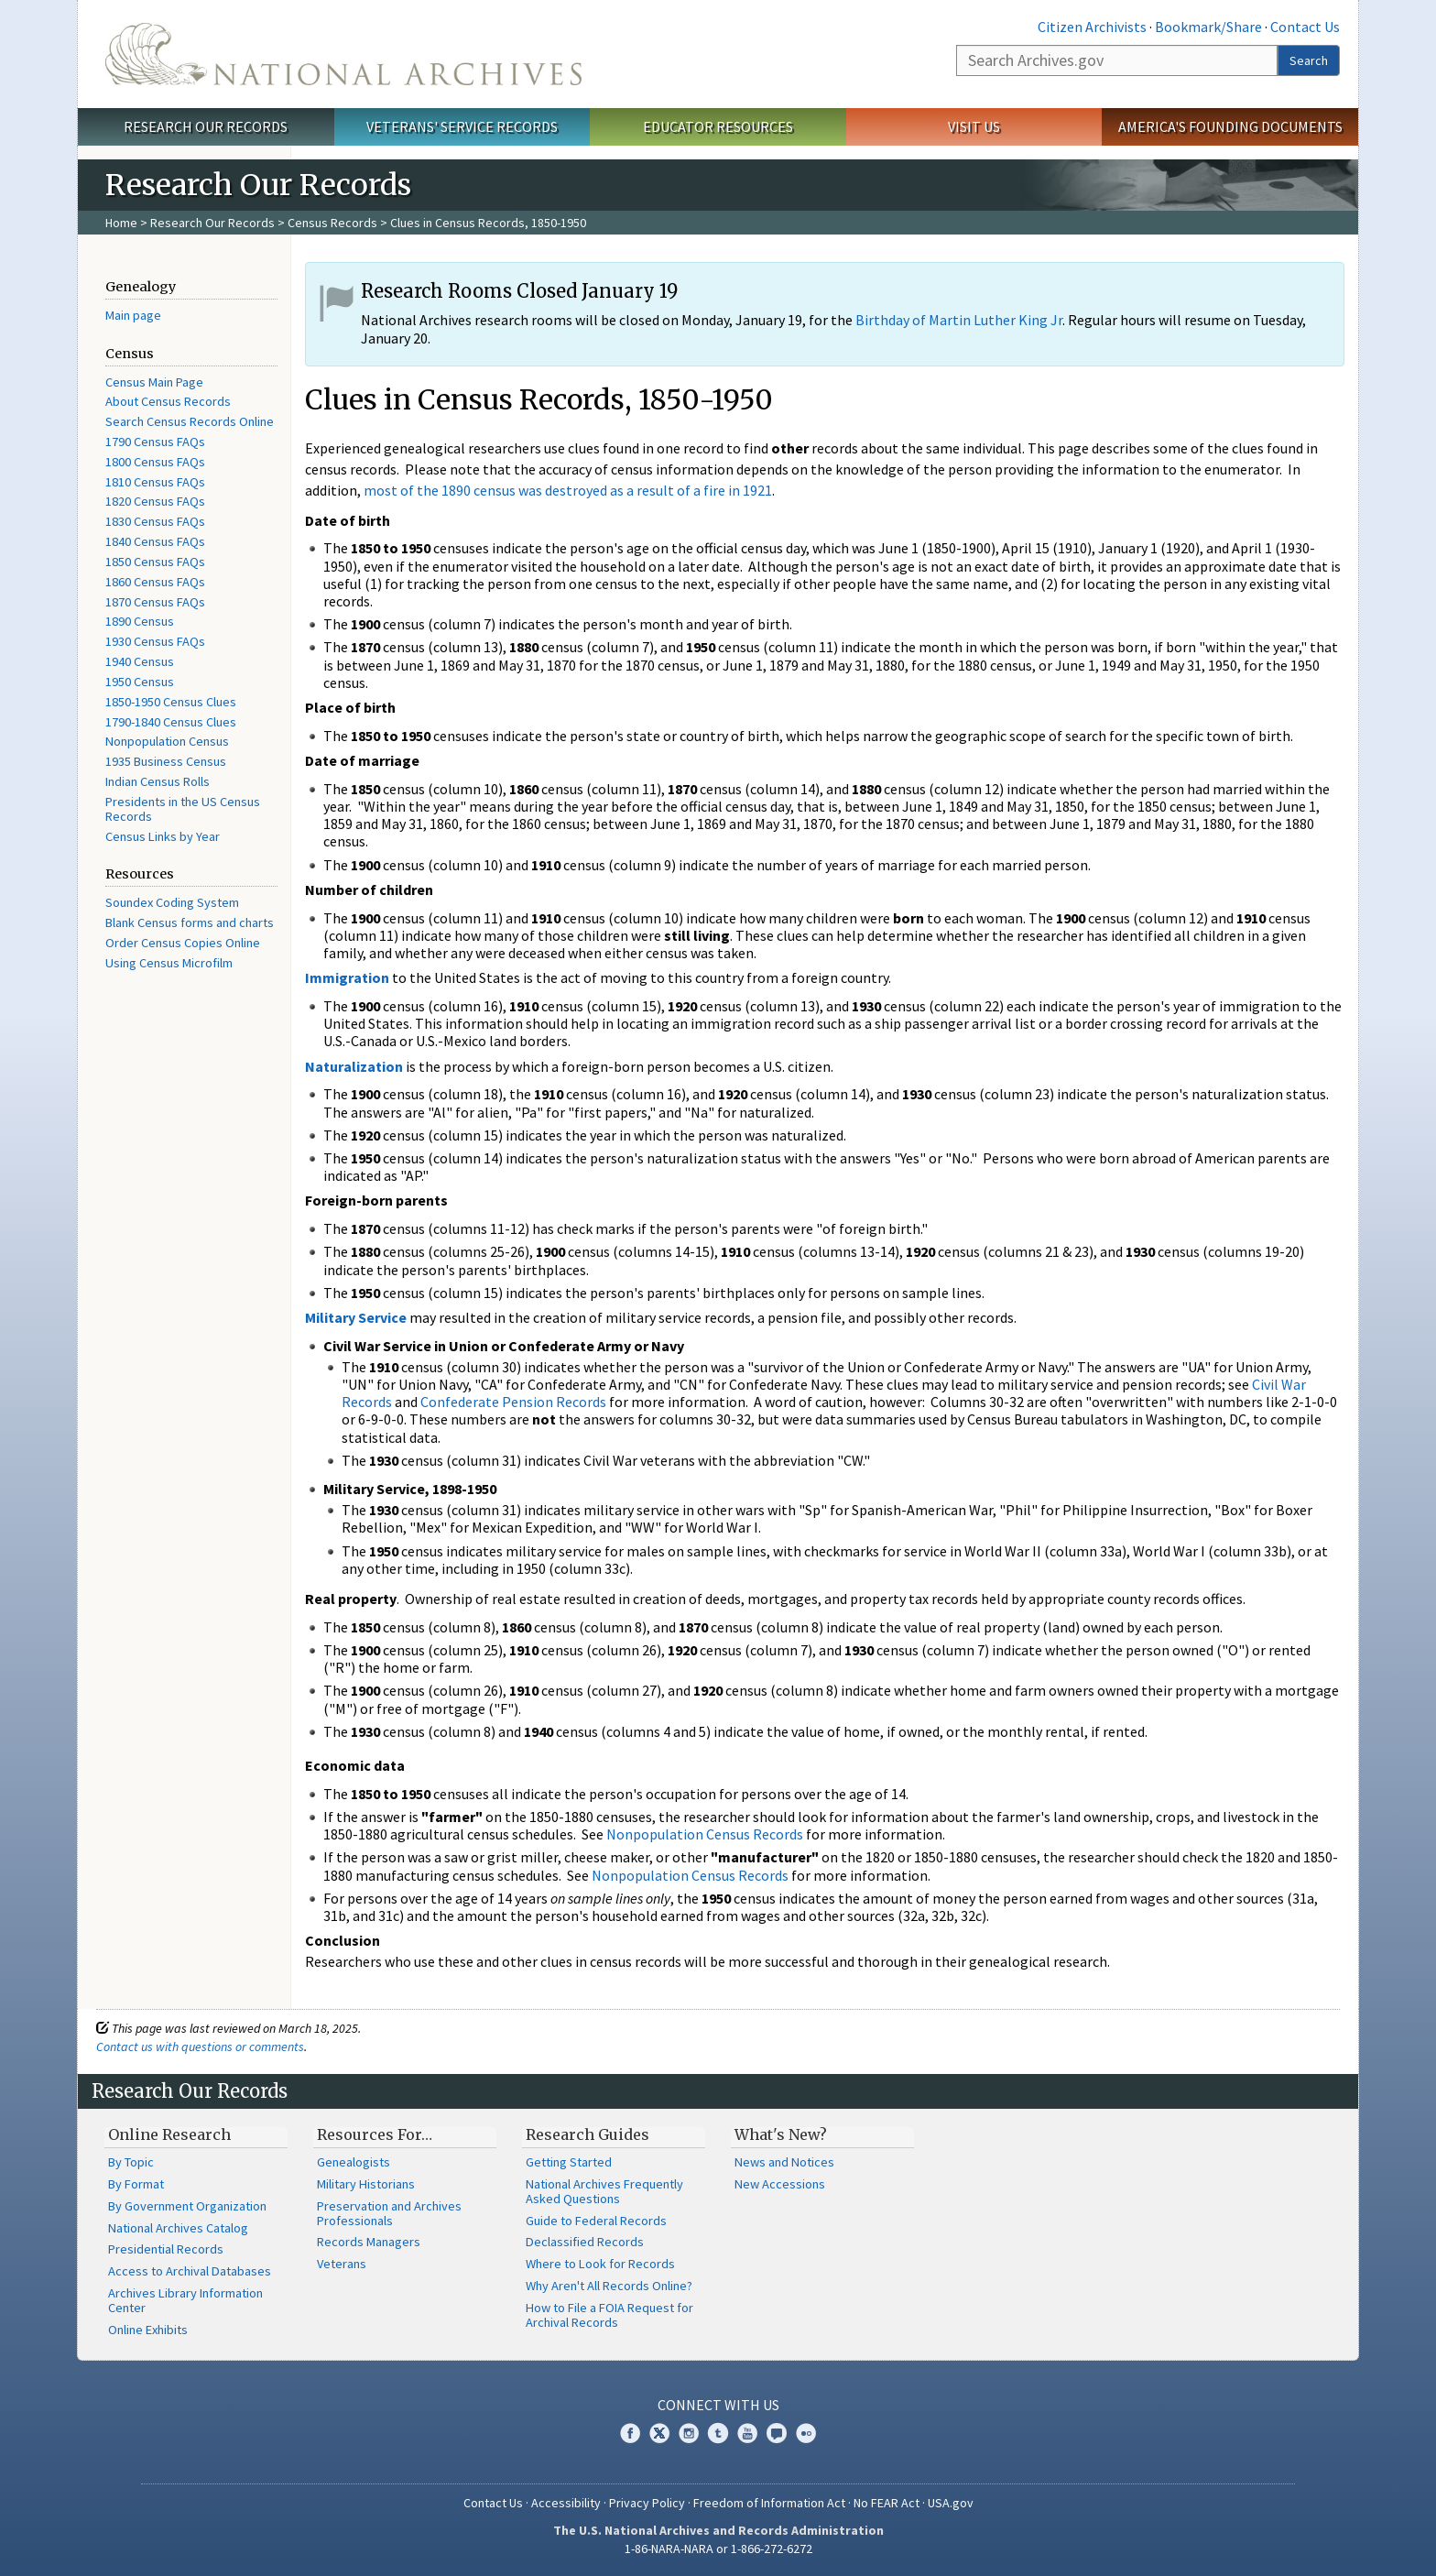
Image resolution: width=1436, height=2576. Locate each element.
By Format (136, 2184)
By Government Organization (187, 2206)
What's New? (780, 2134)
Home (121, 222)
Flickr (806, 2433)
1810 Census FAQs (155, 482)
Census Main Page (154, 382)
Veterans (341, 2263)
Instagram (689, 2433)
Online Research (169, 2134)
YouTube (747, 2433)
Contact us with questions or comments (200, 2046)
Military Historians (366, 2184)
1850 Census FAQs (155, 561)
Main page (133, 315)
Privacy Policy (647, 2502)
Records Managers (368, 2241)
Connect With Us (718, 2405)
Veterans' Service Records (462, 126)
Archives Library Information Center (185, 2300)
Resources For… (374, 2134)
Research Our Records (206, 126)
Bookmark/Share (1208, 26)
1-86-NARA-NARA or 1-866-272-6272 (718, 2548)
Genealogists (353, 2162)
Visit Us (974, 126)
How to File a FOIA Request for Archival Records (609, 2314)
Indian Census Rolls (157, 781)
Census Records (332, 222)
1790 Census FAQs (155, 441)
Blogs (777, 2433)
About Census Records (168, 401)
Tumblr (718, 2433)
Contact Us (1305, 26)
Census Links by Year (162, 836)
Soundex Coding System (172, 902)
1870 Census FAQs (155, 602)
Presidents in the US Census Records (182, 808)
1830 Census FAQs (155, 521)
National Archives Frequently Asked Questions (604, 2191)
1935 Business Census (165, 761)
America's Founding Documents (1230, 126)
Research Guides (587, 2134)
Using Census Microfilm (169, 963)
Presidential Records (165, 2249)
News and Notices (784, 2162)
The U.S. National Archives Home (343, 54)
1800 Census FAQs (155, 461)
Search (1308, 60)
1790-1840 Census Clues (170, 722)
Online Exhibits (148, 2329)
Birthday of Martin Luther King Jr (958, 320)
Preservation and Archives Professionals (389, 2213)
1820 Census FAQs (155, 501)
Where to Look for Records (600, 2263)
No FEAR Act (886, 2502)
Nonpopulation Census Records (704, 1834)
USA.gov (951, 2502)
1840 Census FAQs (155, 541)
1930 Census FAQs (155, 641)
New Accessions (779, 2184)
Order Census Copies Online (182, 942)
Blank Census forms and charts (189, 922)
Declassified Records (585, 2241)
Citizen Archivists (1092, 26)
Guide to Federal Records (596, 2220)
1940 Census (139, 661)
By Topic (131, 2162)
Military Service (356, 1317)
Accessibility (566, 2502)
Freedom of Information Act (769, 2502)
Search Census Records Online (189, 421)
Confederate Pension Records (513, 1401)
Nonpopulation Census (167, 741)
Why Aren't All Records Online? (609, 2285)
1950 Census (139, 681)
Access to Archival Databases (189, 2271)
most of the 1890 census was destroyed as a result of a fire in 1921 (568, 490)
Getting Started (569, 2162)
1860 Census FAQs (155, 581)
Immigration (347, 977)
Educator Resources (718, 126)
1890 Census (139, 621)
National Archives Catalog (178, 2228)
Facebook (630, 2433)
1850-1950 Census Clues (170, 701)
